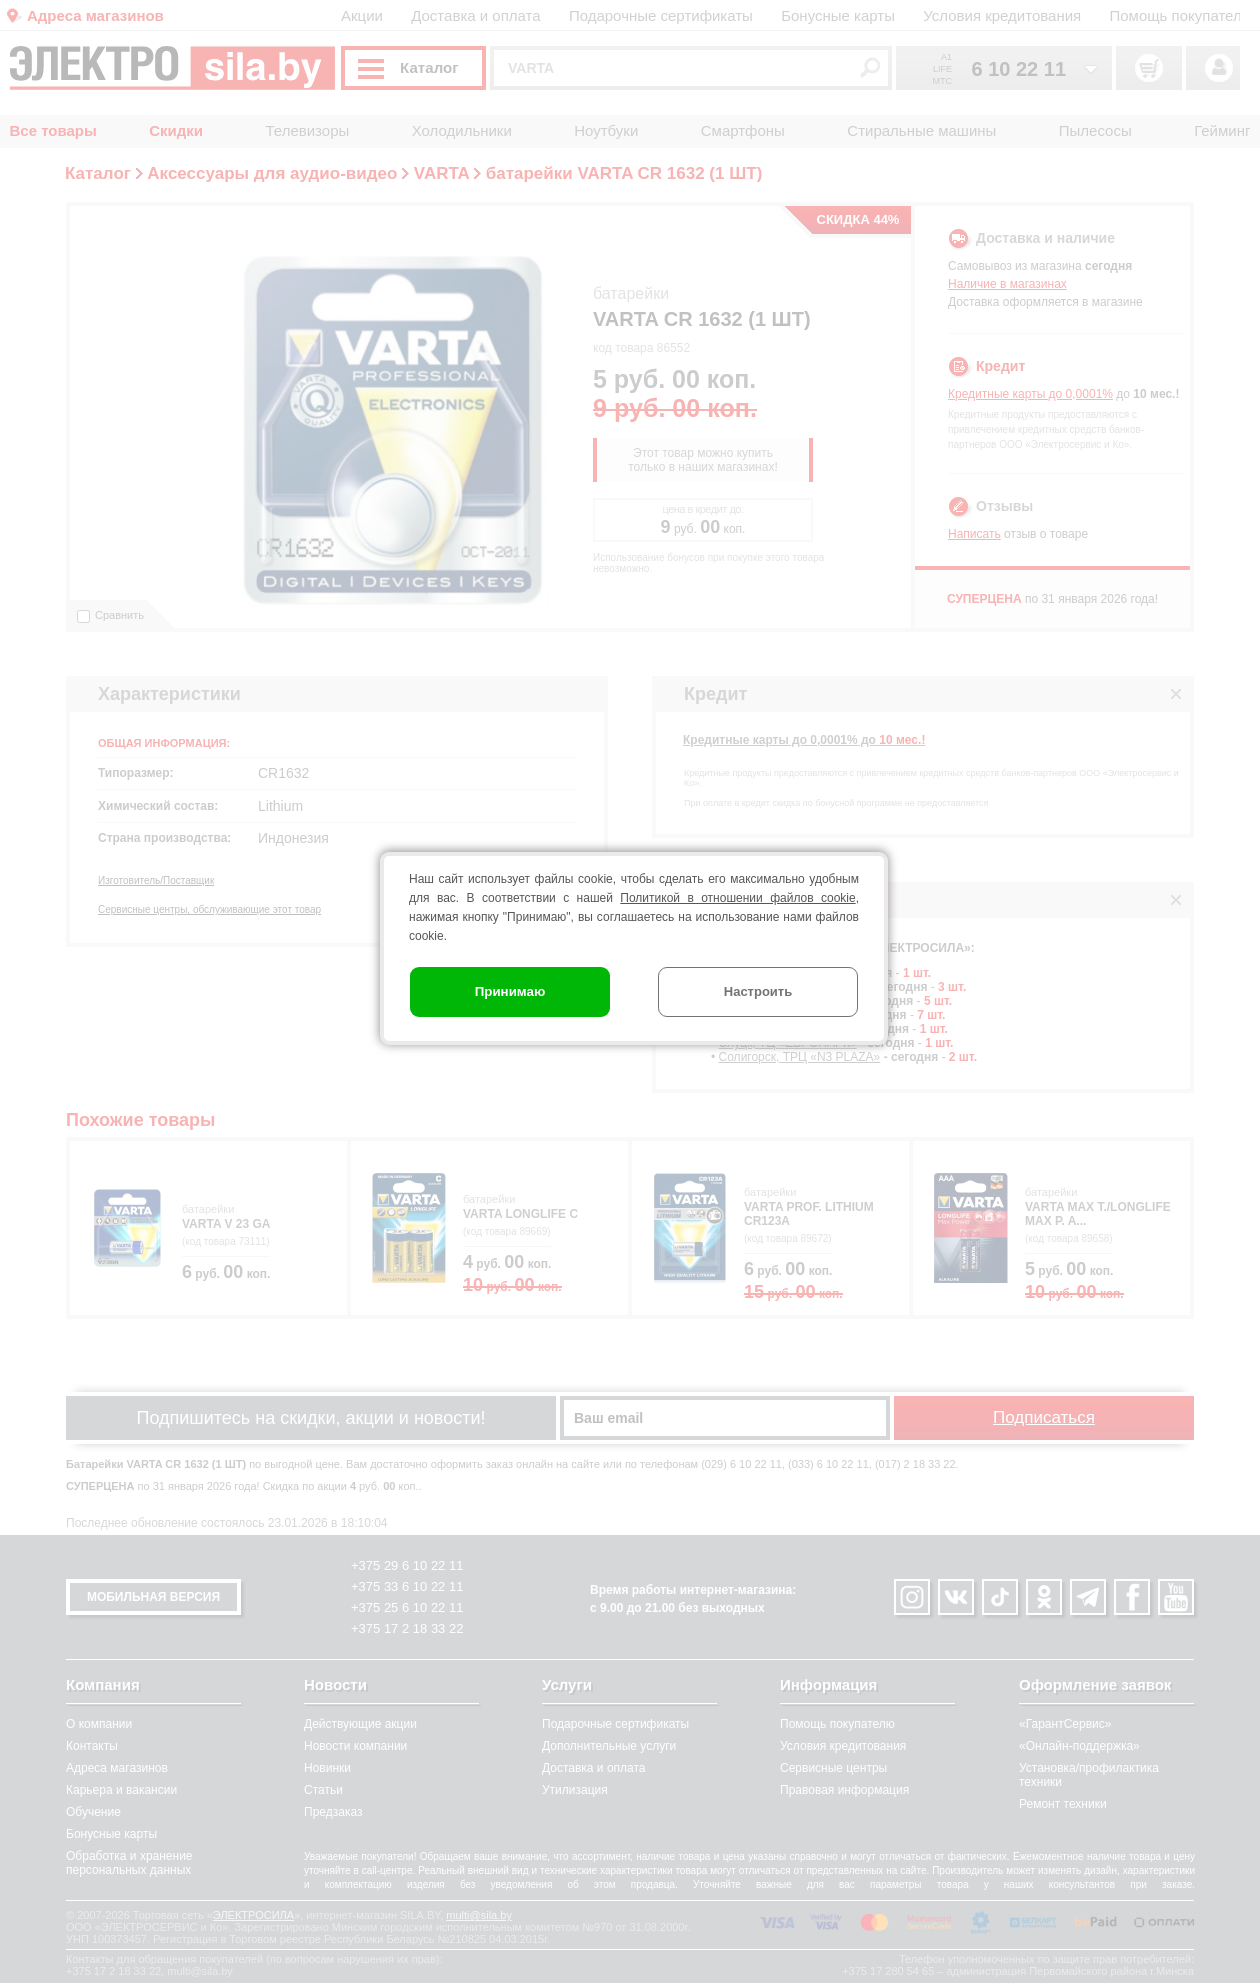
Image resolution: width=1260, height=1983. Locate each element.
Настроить (758, 991)
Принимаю (510, 991)
